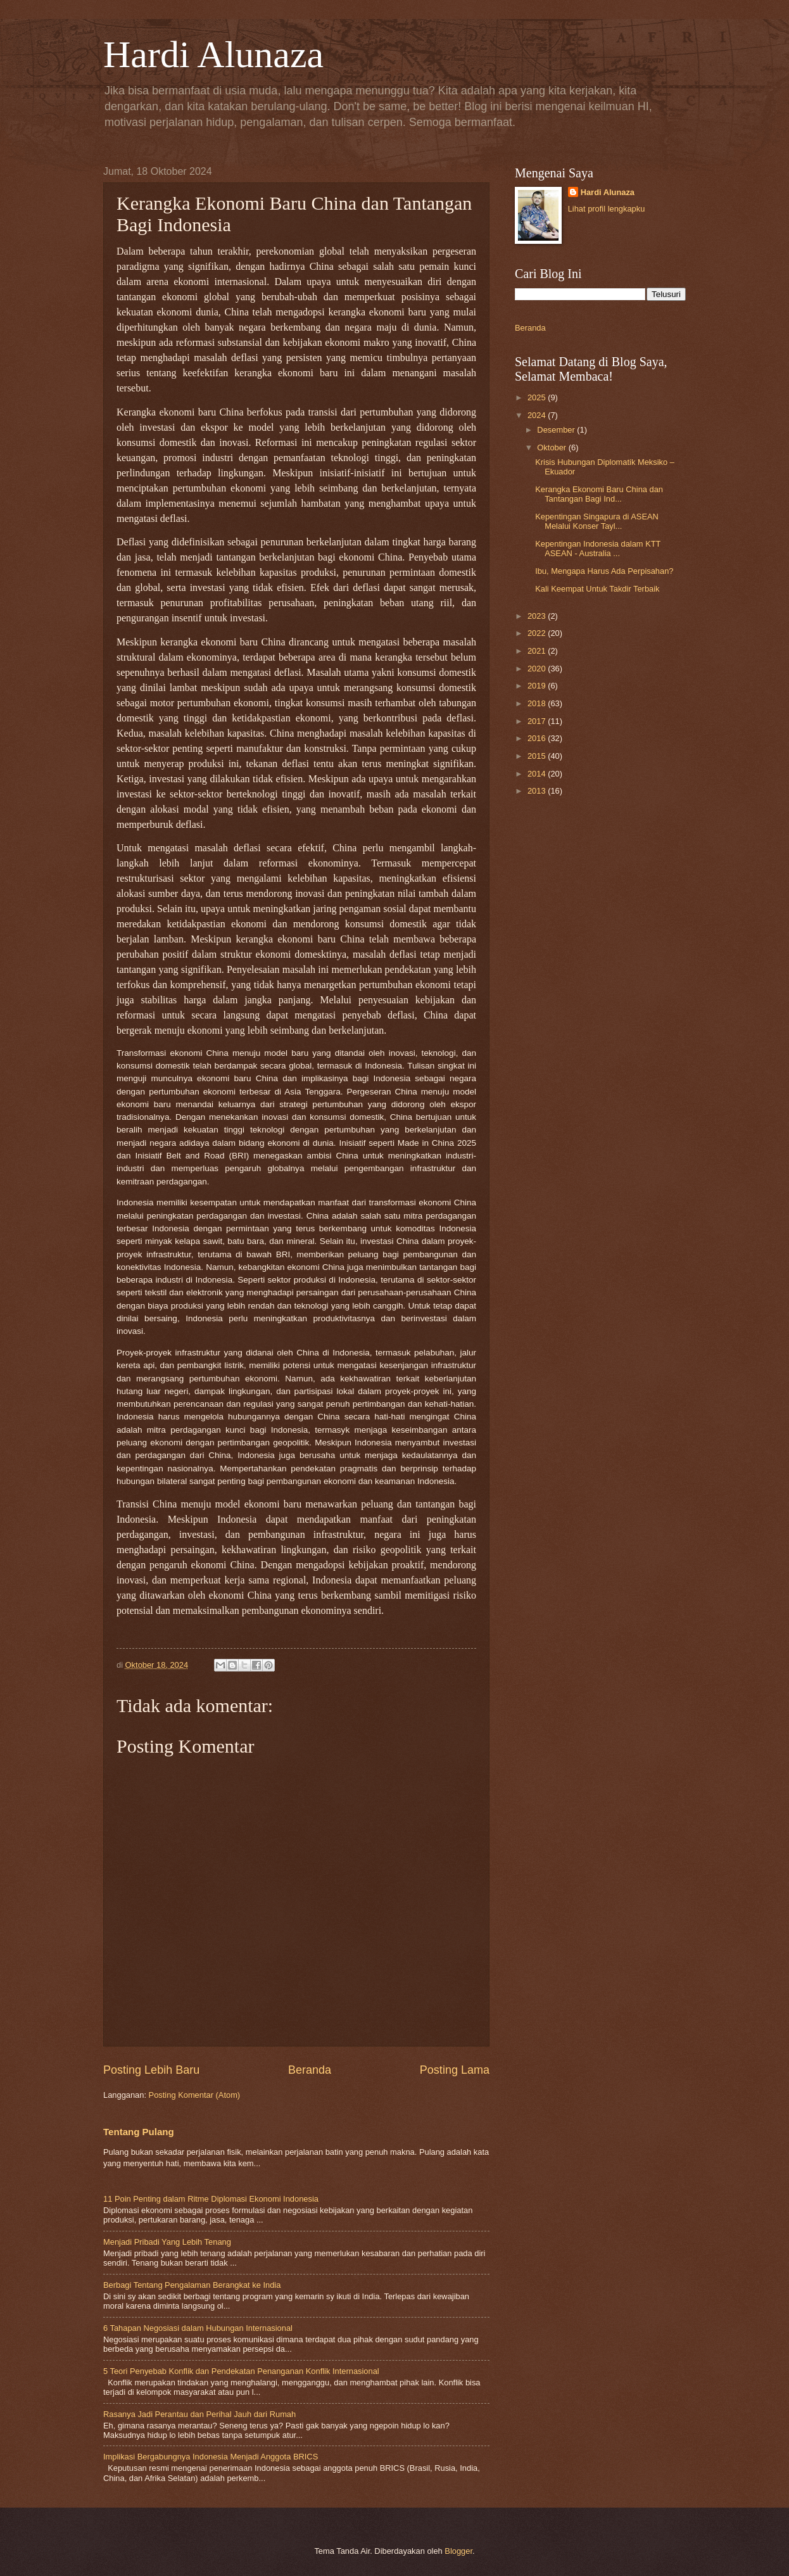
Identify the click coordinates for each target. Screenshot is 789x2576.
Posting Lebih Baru (151, 2070)
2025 (537, 397)
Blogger (458, 2551)
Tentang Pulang (138, 2131)
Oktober (552, 447)
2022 (537, 633)
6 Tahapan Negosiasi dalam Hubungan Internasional (198, 2328)
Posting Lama (454, 2070)
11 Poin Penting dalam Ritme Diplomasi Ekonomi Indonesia (211, 2199)
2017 (537, 721)
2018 (537, 703)
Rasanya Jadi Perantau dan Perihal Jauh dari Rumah (199, 2414)
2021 (537, 651)
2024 (537, 415)
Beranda (309, 2070)
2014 (537, 773)
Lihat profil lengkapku (606, 208)
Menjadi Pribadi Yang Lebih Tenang (167, 2242)
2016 (537, 738)
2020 (537, 668)
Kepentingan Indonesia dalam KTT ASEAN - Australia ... (597, 548)
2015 (537, 756)
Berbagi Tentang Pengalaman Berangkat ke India (192, 2285)
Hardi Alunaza (213, 54)
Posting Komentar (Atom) (195, 2095)
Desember (557, 430)
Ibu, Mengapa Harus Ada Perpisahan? (604, 571)
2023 (537, 616)
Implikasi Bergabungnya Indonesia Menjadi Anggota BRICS (210, 2456)
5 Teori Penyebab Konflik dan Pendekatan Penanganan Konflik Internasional (241, 2371)
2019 (537, 685)
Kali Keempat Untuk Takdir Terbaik (597, 588)
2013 (537, 791)
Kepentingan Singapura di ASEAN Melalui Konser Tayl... (597, 521)
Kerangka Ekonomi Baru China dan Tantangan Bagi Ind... (599, 494)
